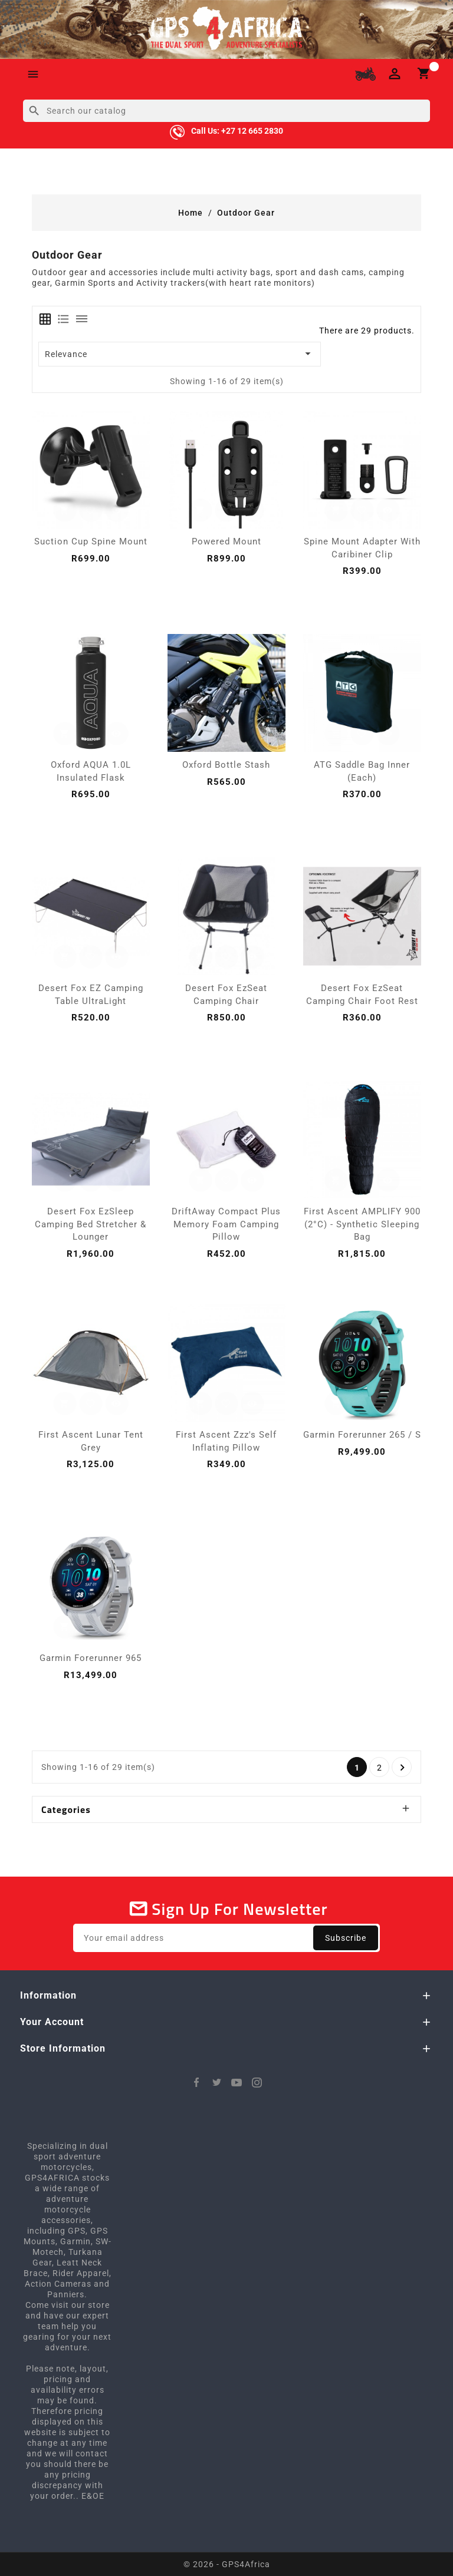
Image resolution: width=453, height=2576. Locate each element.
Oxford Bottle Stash (226, 764)
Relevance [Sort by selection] (180, 353)
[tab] (45, 319)
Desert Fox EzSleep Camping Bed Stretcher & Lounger (90, 1224)
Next (402, 1767)
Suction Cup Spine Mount (90, 541)
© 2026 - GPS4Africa (226, 2564)
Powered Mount (226, 541)
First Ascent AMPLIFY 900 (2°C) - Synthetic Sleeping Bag (362, 1224)
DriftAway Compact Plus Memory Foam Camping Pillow (226, 1224)
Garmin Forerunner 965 (91, 1658)
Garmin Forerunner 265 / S (362, 1434)
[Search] (226, 111)
